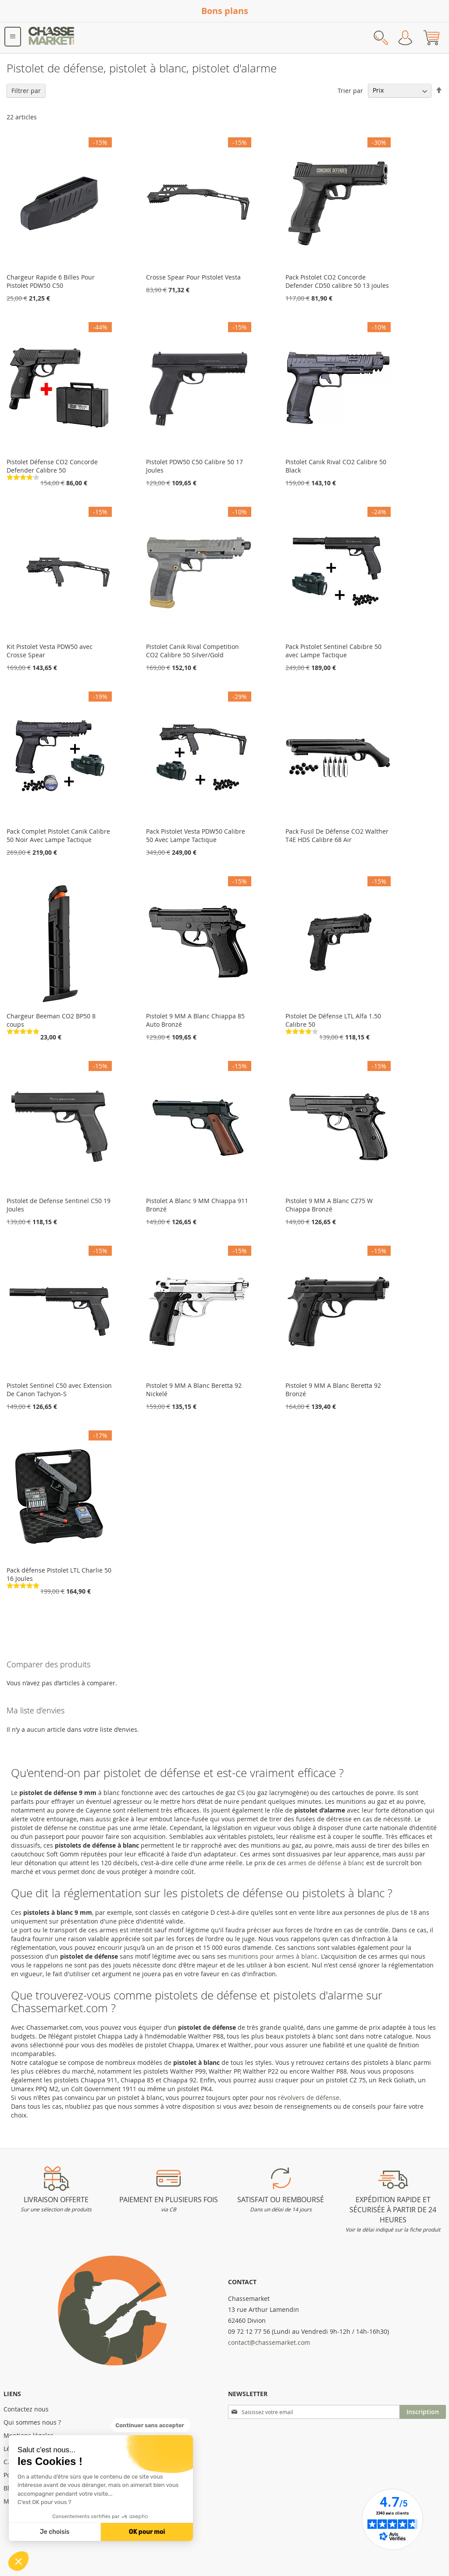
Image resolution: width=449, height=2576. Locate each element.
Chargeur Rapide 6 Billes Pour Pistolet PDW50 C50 (51, 281)
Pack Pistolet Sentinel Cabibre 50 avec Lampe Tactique (333, 650)
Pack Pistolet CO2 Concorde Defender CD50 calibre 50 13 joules (337, 281)
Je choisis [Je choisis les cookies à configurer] (55, 2532)
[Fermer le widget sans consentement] (150, 2425)
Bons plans (224, 11)
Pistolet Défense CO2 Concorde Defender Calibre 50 (52, 466)
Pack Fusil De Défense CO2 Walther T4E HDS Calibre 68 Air (336, 835)
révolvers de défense (308, 2097)
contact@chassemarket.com (269, 2342)
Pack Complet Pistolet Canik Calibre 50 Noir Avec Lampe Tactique (58, 835)
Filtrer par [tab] (26, 90)
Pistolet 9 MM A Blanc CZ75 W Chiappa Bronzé (329, 1205)
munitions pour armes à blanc (272, 1956)
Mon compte (405, 38)
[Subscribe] (422, 2412)
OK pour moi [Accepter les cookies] (147, 2532)
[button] (18, 2561)
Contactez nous (26, 2409)
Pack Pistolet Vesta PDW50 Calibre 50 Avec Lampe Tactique (195, 835)
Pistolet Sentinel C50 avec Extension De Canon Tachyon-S (59, 1389)
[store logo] (52, 38)
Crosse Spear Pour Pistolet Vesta (193, 277)
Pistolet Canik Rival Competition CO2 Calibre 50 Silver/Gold (192, 650)
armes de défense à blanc (326, 1863)
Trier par (350, 90)
